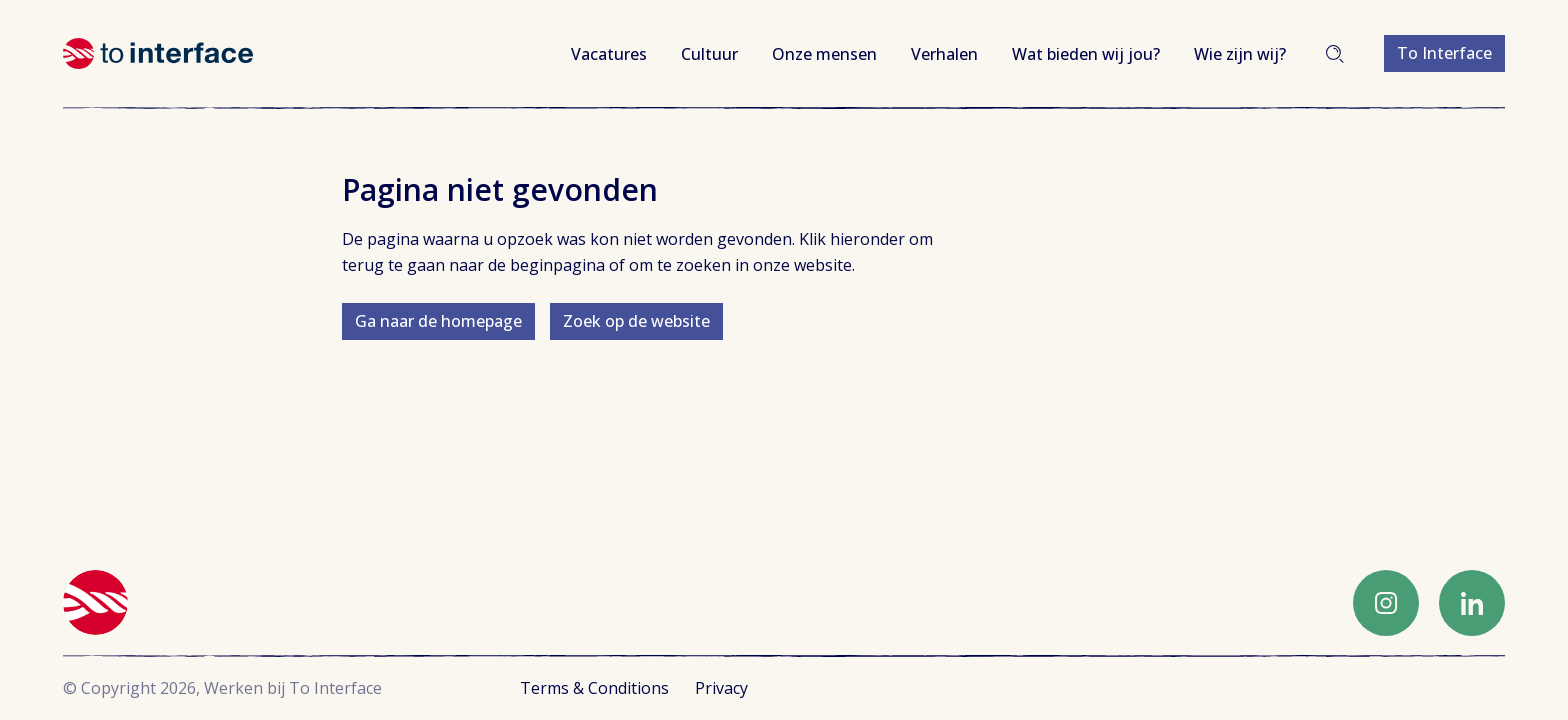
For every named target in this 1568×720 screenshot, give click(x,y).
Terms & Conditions (594, 688)
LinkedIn (1472, 603)
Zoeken (1335, 54)
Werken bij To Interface (158, 53)
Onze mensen (824, 54)
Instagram (1386, 603)
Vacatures (609, 54)
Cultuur (709, 54)
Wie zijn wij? (1240, 54)
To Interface (1444, 53)
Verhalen (944, 54)
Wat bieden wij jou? (1086, 54)
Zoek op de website (636, 321)
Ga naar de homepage (438, 321)
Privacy (721, 688)
